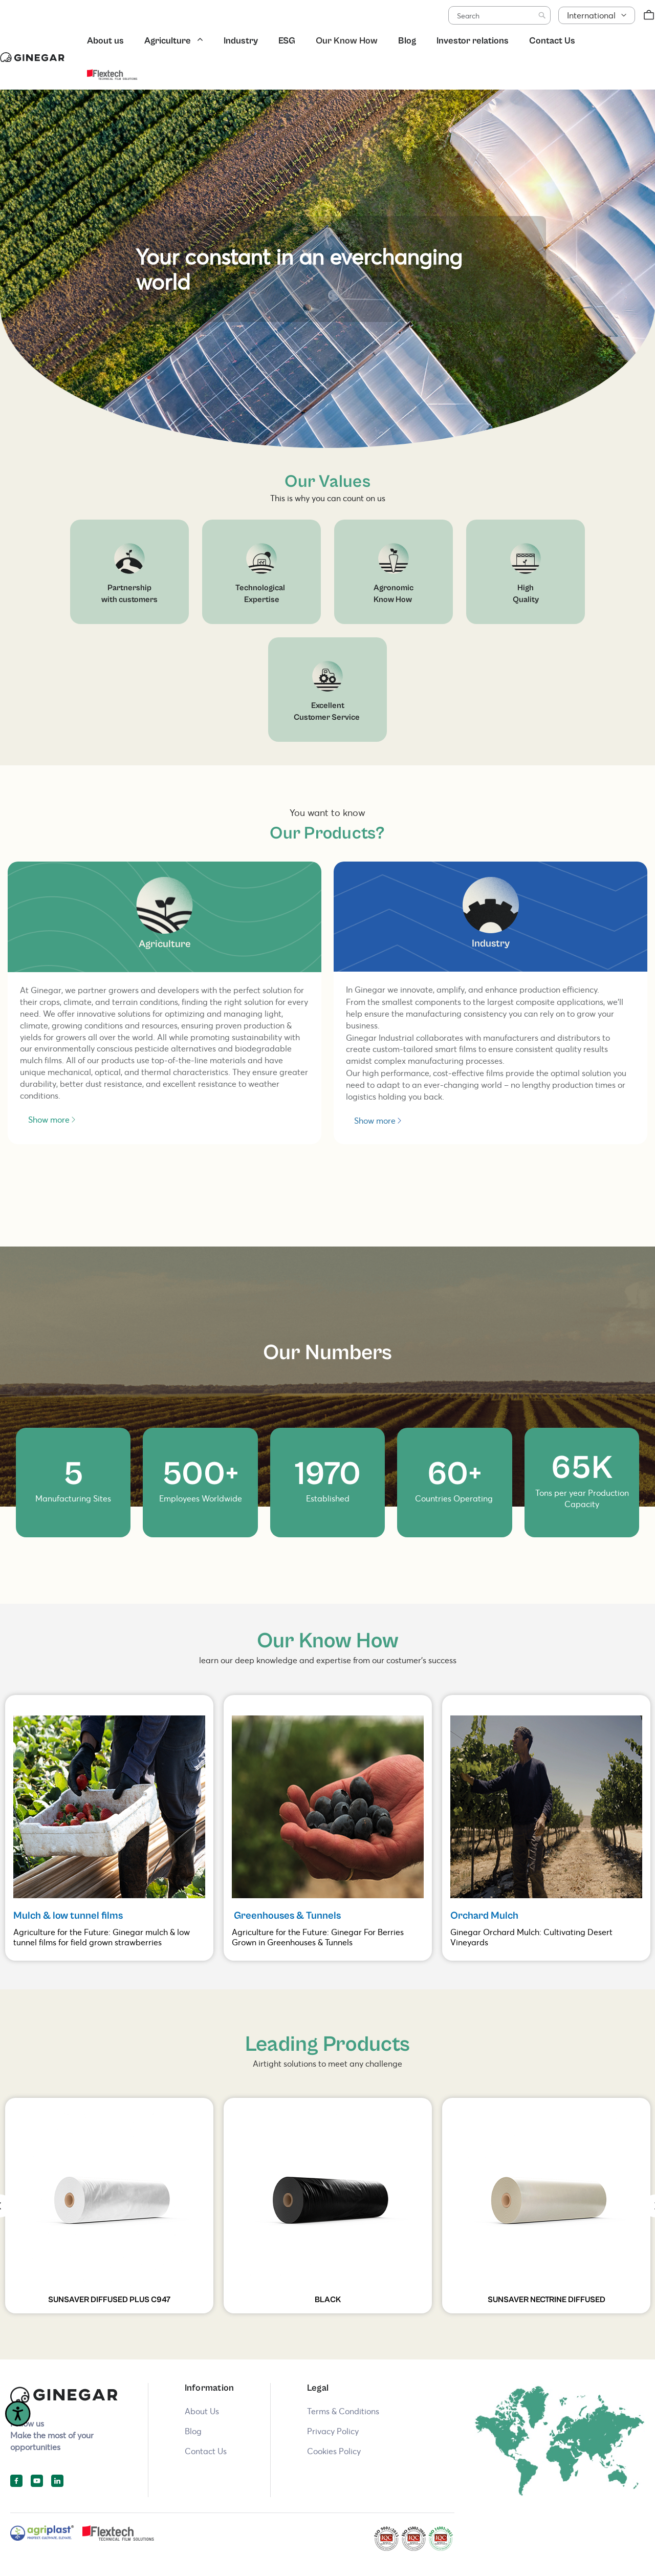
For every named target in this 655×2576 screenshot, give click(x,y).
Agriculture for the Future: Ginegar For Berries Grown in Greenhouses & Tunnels (318, 1936)
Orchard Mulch (484, 1916)
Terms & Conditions (343, 2411)
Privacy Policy (333, 2430)
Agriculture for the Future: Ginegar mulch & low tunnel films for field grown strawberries (101, 1936)
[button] (596, 16)
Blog (407, 40)
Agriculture (167, 40)
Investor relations (472, 40)
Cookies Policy (334, 2450)
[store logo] (32, 57)
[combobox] (499, 15)
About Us (202, 2411)
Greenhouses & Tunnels (286, 1916)
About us (105, 40)
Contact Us (552, 40)
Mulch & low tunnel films (69, 1916)
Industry (241, 40)
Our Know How (347, 40)
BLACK (328, 2299)
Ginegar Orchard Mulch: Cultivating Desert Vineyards (531, 1936)
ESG (286, 40)
